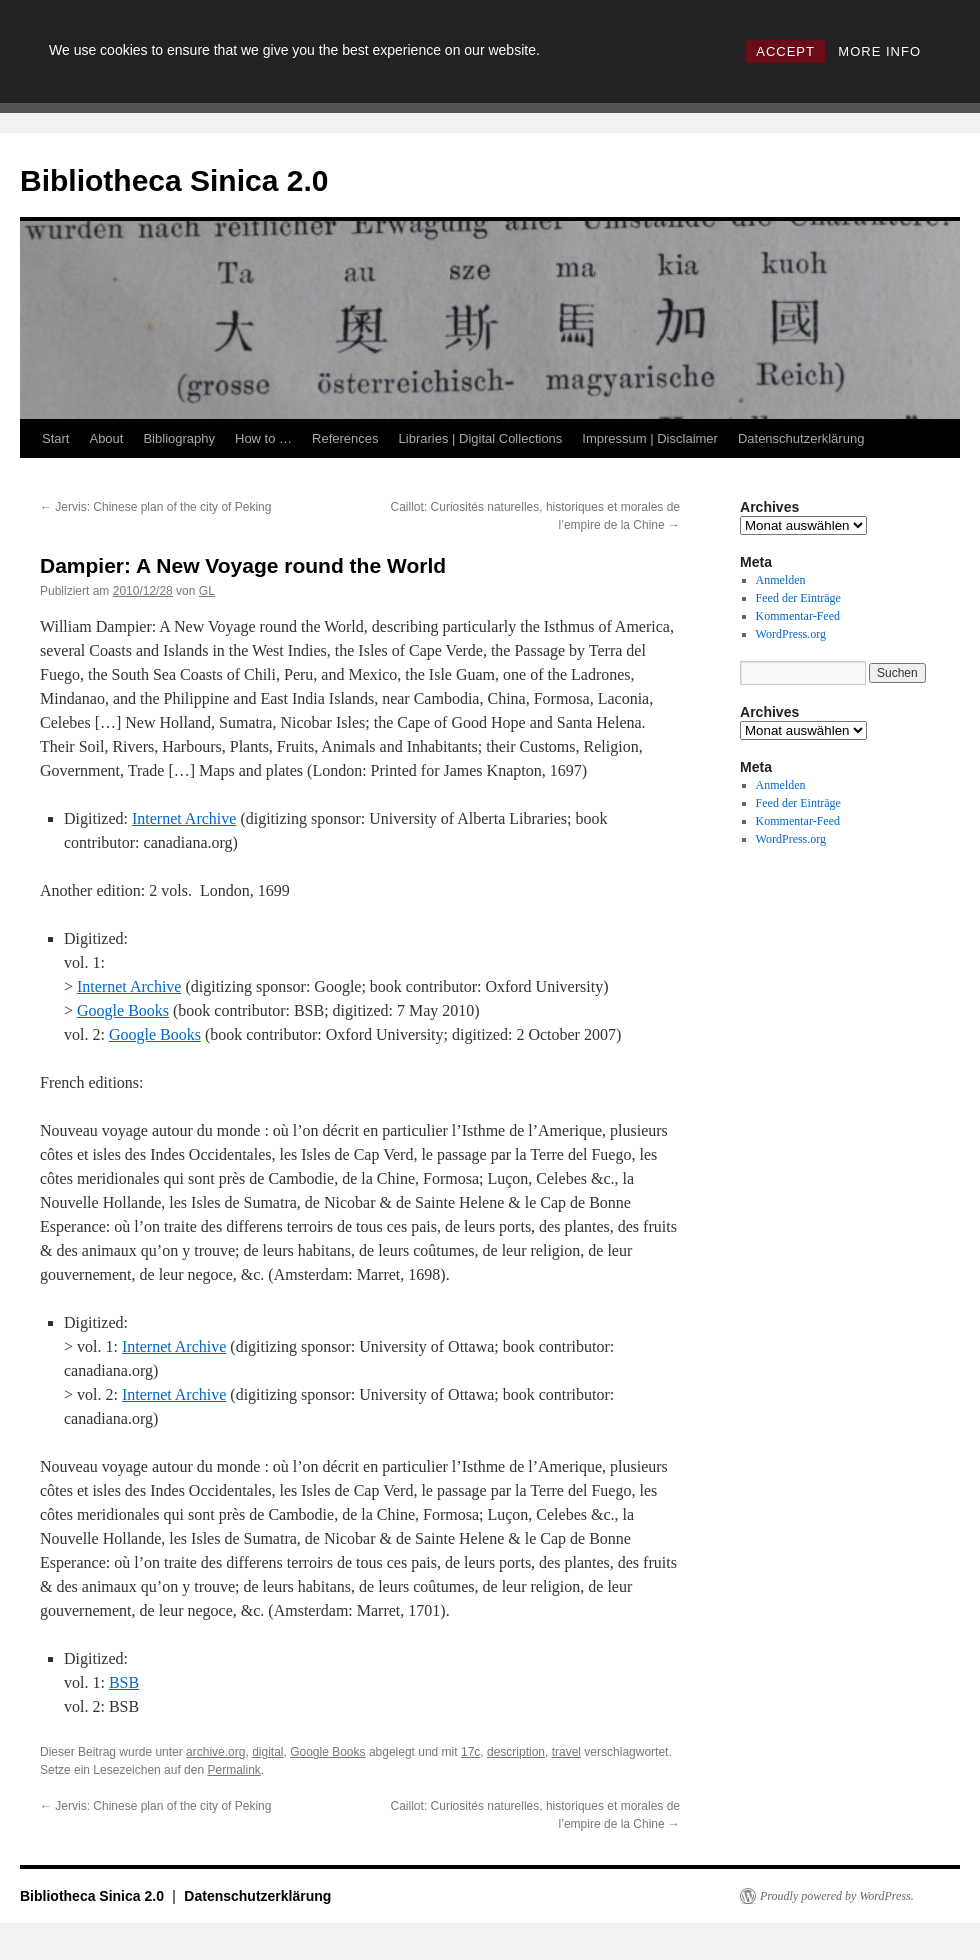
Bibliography (179, 438)
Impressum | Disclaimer (650, 438)
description (516, 1752)
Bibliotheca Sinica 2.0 (174, 180)
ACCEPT (785, 51)
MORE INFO (879, 51)
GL (207, 591)
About (106, 438)
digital (267, 1752)
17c (470, 1752)
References (345, 438)
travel (566, 1752)
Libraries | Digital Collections (481, 438)
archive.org (215, 1752)
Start (55, 438)
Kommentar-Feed (798, 616)
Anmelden (781, 580)
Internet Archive (184, 818)
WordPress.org (791, 634)
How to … (263, 438)
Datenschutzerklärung (801, 438)
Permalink (233, 1770)
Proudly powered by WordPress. (837, 1896)
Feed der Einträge (798, 598)
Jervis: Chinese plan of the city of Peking (155, 507)
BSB (124, 1682)
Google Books (123, 1010)
